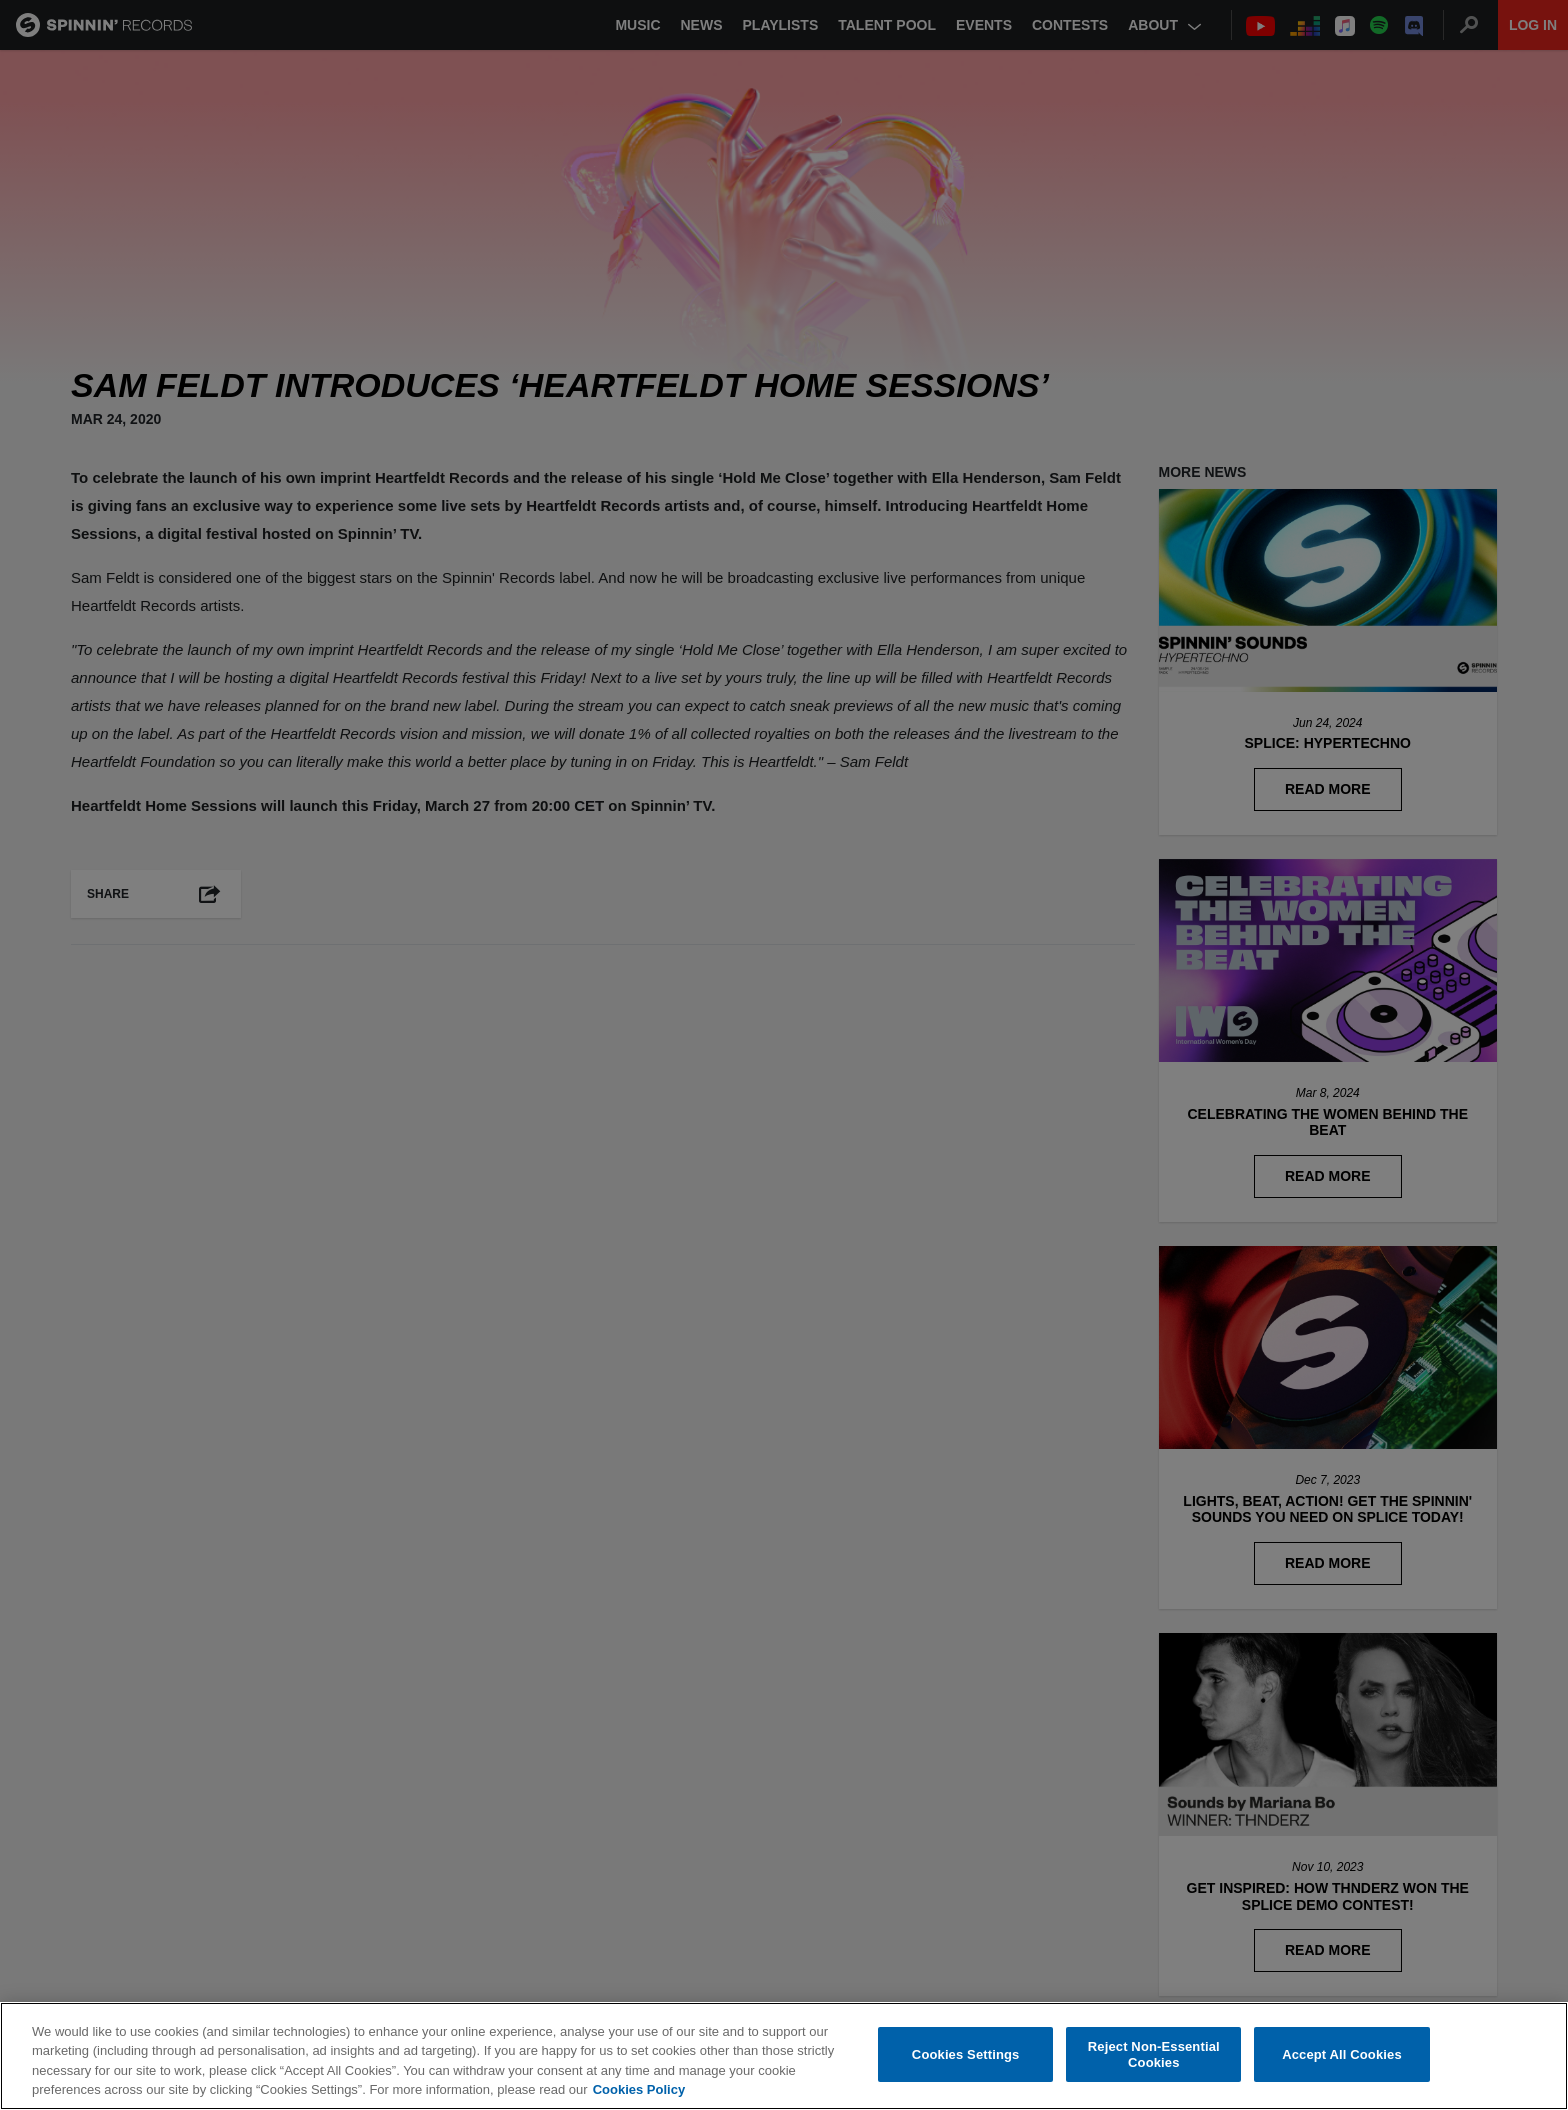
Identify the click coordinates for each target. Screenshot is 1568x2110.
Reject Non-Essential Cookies (1154, 2054)
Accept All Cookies (1342, 2054)
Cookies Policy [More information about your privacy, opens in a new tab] (639, 2089)
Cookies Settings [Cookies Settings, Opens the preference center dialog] (966, 2054)
